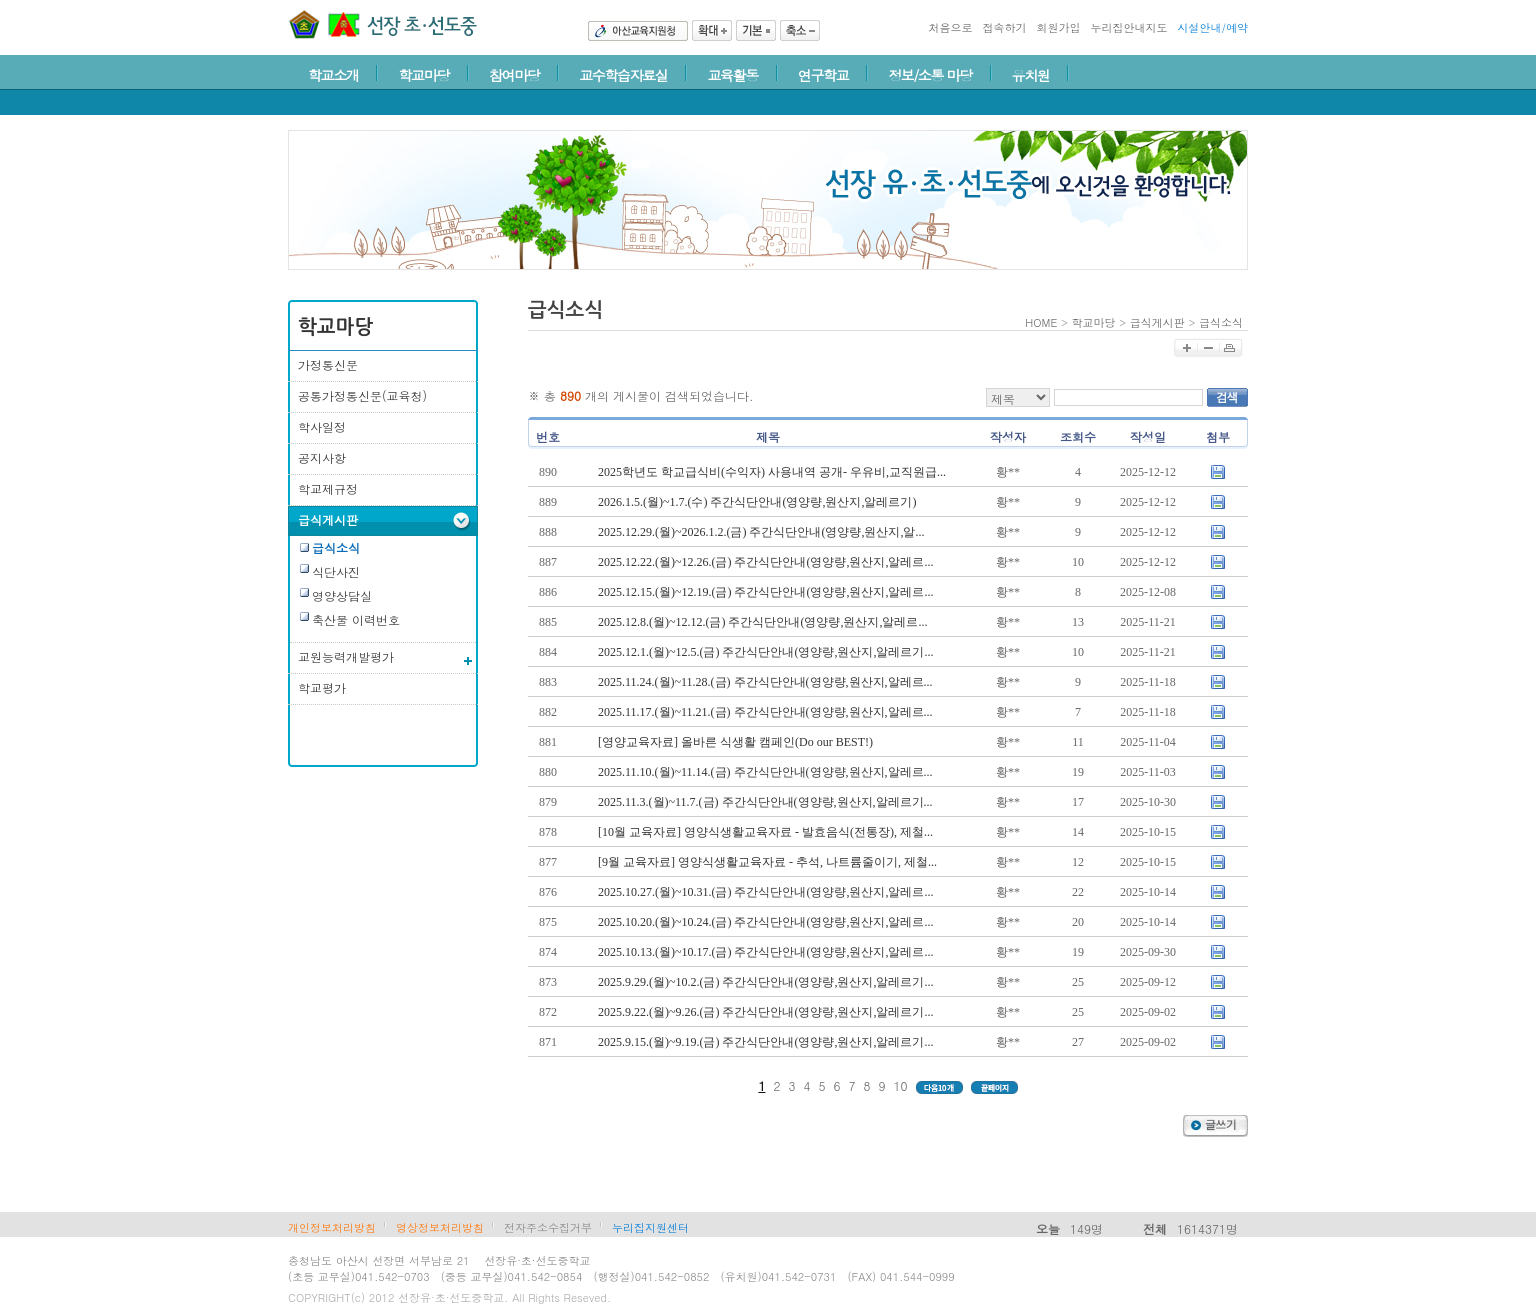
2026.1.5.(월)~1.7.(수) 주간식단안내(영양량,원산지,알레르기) (757, 502)
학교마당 (1094, 322)
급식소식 (1221, 322)
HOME (1041, 322)
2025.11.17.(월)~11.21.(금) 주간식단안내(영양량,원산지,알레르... (765, 712)
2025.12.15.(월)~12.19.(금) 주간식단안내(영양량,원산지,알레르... (765, 592)
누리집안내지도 (1128, 27)
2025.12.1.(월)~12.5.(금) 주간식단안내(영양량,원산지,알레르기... (765, 652)
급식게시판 (1157, 322)
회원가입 (1058, 27)
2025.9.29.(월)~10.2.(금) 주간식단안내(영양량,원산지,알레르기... (765, 982)
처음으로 (950, 27)
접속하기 (1004, 27)
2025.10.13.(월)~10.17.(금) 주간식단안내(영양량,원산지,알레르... (765, 952)
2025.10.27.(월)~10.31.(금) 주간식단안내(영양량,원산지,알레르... (765, 892)
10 (901, 1085)
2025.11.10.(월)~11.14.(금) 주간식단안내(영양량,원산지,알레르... (765, 772)
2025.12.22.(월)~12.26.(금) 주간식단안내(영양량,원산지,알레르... (765, 562)
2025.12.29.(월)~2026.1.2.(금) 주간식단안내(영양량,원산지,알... (761, 532)
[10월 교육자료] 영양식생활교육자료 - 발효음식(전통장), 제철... (765, 832)
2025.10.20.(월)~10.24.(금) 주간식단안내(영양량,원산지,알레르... (765, 922)
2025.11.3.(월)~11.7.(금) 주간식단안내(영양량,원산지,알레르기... (765, 802)
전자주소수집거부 (548, 1227)
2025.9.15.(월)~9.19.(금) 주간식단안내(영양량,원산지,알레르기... (765, 1042)
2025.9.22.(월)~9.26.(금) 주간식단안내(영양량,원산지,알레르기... (765, 1012)
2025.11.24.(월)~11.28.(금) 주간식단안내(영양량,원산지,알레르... (765, 682)
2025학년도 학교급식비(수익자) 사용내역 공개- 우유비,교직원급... (772, 472)
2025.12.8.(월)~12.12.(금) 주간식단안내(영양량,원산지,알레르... (762, 622)
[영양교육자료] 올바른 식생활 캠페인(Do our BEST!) (735, 742)
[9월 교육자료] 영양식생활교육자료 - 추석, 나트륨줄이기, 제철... (767, 862)
